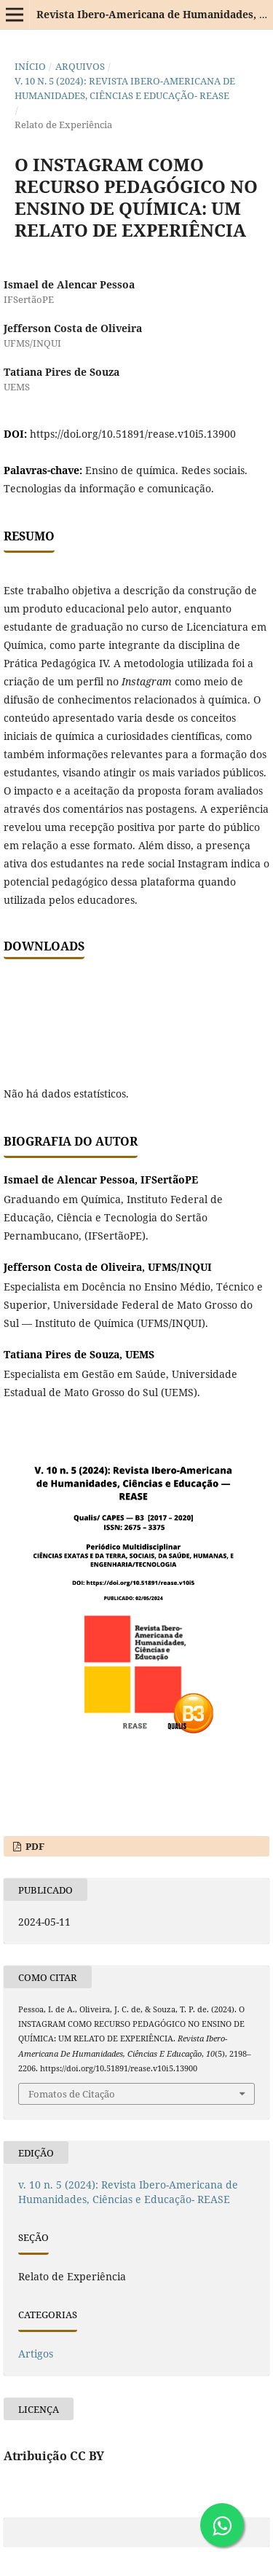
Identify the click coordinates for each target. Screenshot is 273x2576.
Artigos (35, 2353)
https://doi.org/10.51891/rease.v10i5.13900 (133, 434)
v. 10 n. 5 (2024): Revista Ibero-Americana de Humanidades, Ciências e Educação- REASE (125, 88)
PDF (33, 1846)
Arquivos (80, 66)
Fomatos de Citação (71, 2093)
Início (30, 66)
